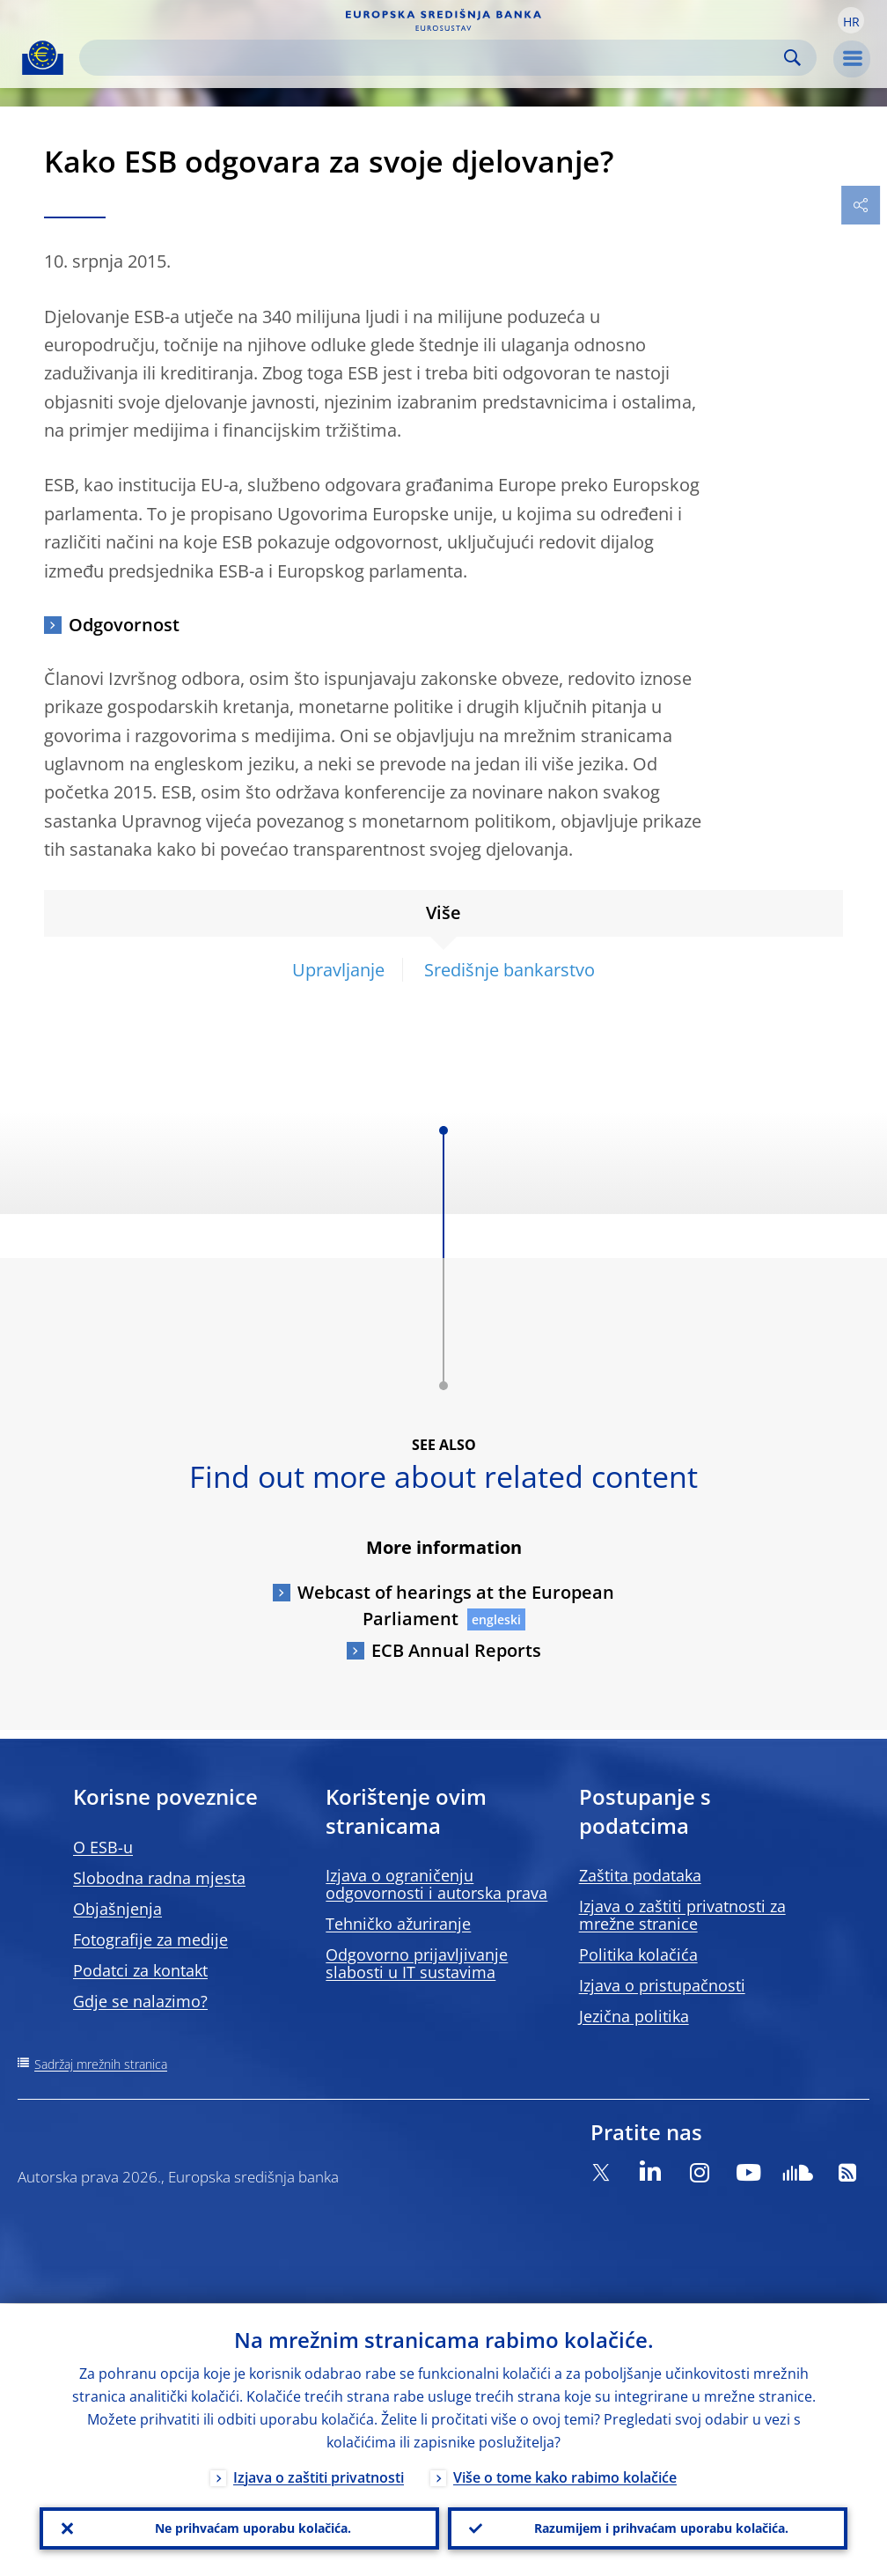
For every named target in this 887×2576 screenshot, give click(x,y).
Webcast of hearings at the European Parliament (455, 1605)
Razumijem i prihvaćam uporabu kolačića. (661, 2528)
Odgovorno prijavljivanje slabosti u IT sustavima (417, 1963)
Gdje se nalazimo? (140, 2001)
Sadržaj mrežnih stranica (100, 2064)
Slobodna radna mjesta (159, 1877)
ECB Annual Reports (456, 1650)
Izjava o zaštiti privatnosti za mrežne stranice (682, 1914)
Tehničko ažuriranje (398, 1923)
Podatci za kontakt (140, 1970)
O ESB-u (103, 1847)
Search (792, 57)
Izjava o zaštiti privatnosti (318, 2476)
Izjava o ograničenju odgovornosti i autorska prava (436, 1884)
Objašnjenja (117, 1908)
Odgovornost (124, 625)
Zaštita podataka (640, 1875)
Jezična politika (634, 2016)
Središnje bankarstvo (509, 970)
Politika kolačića (638, 1954)
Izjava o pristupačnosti (662, 1985)
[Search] (434, 57)
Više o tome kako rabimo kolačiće (565, 2476)
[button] (851, 20)
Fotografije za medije (150, 1939)
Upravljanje (338, 970)
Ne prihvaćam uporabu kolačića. (253, 2528)
